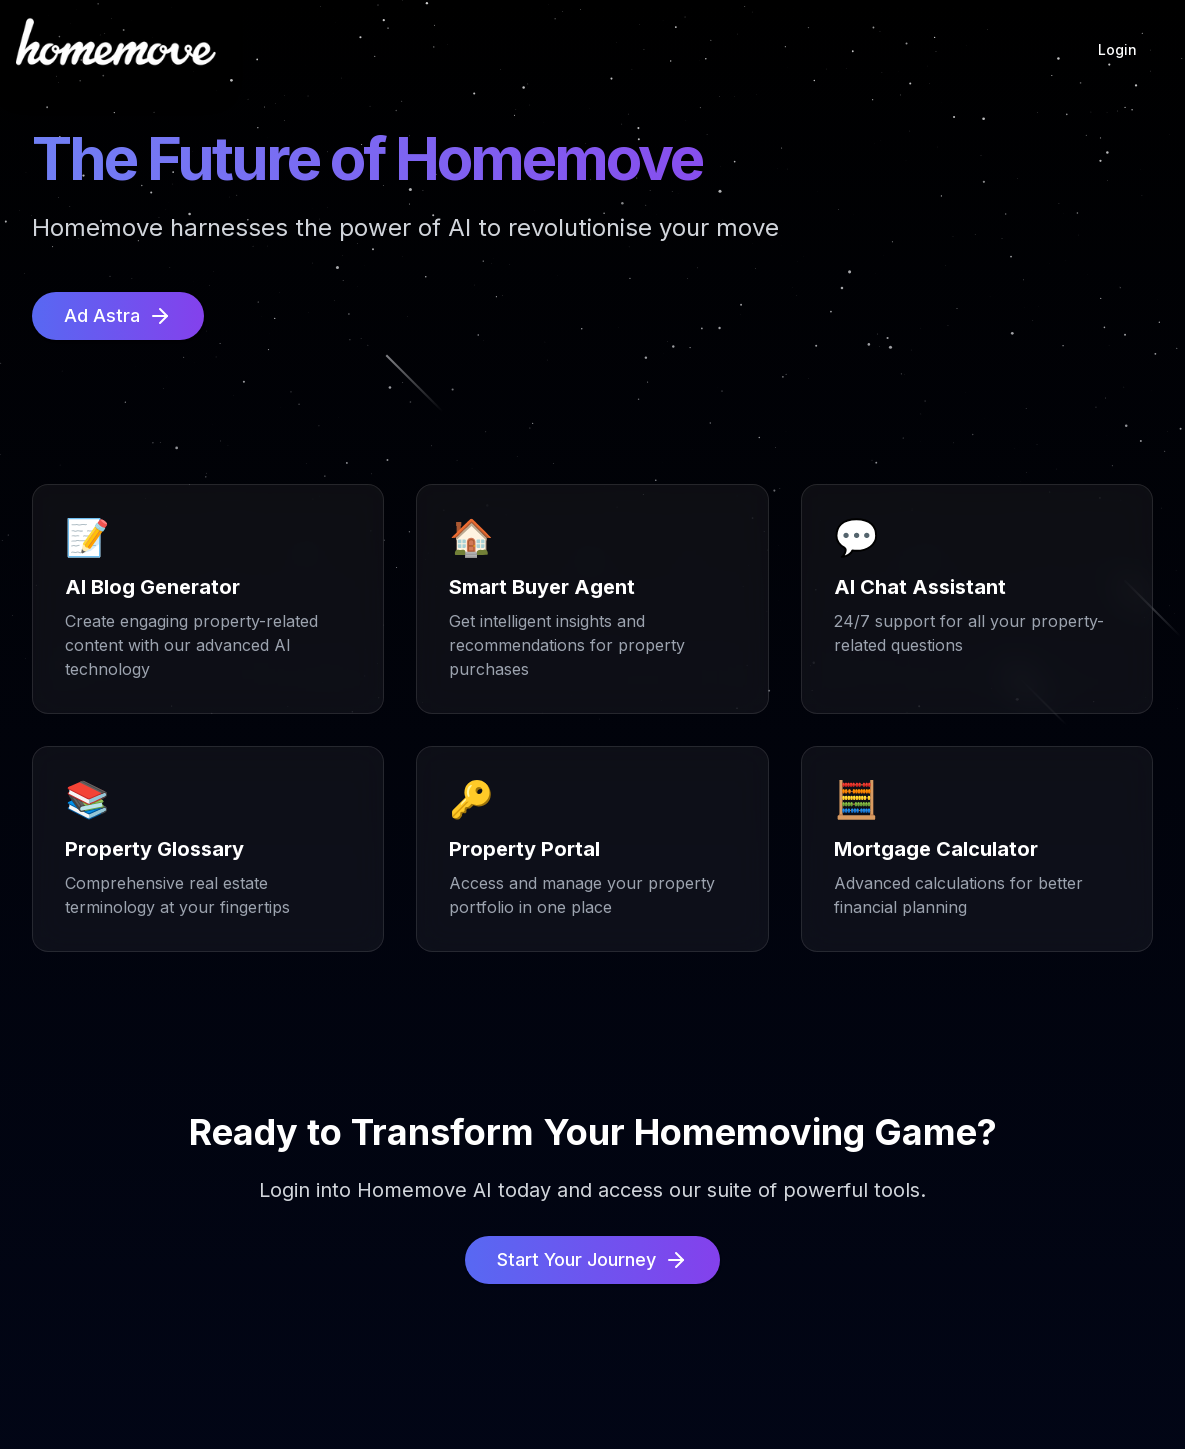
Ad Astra (118, 316)
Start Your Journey (592, 1260)
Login (1117, 49)
